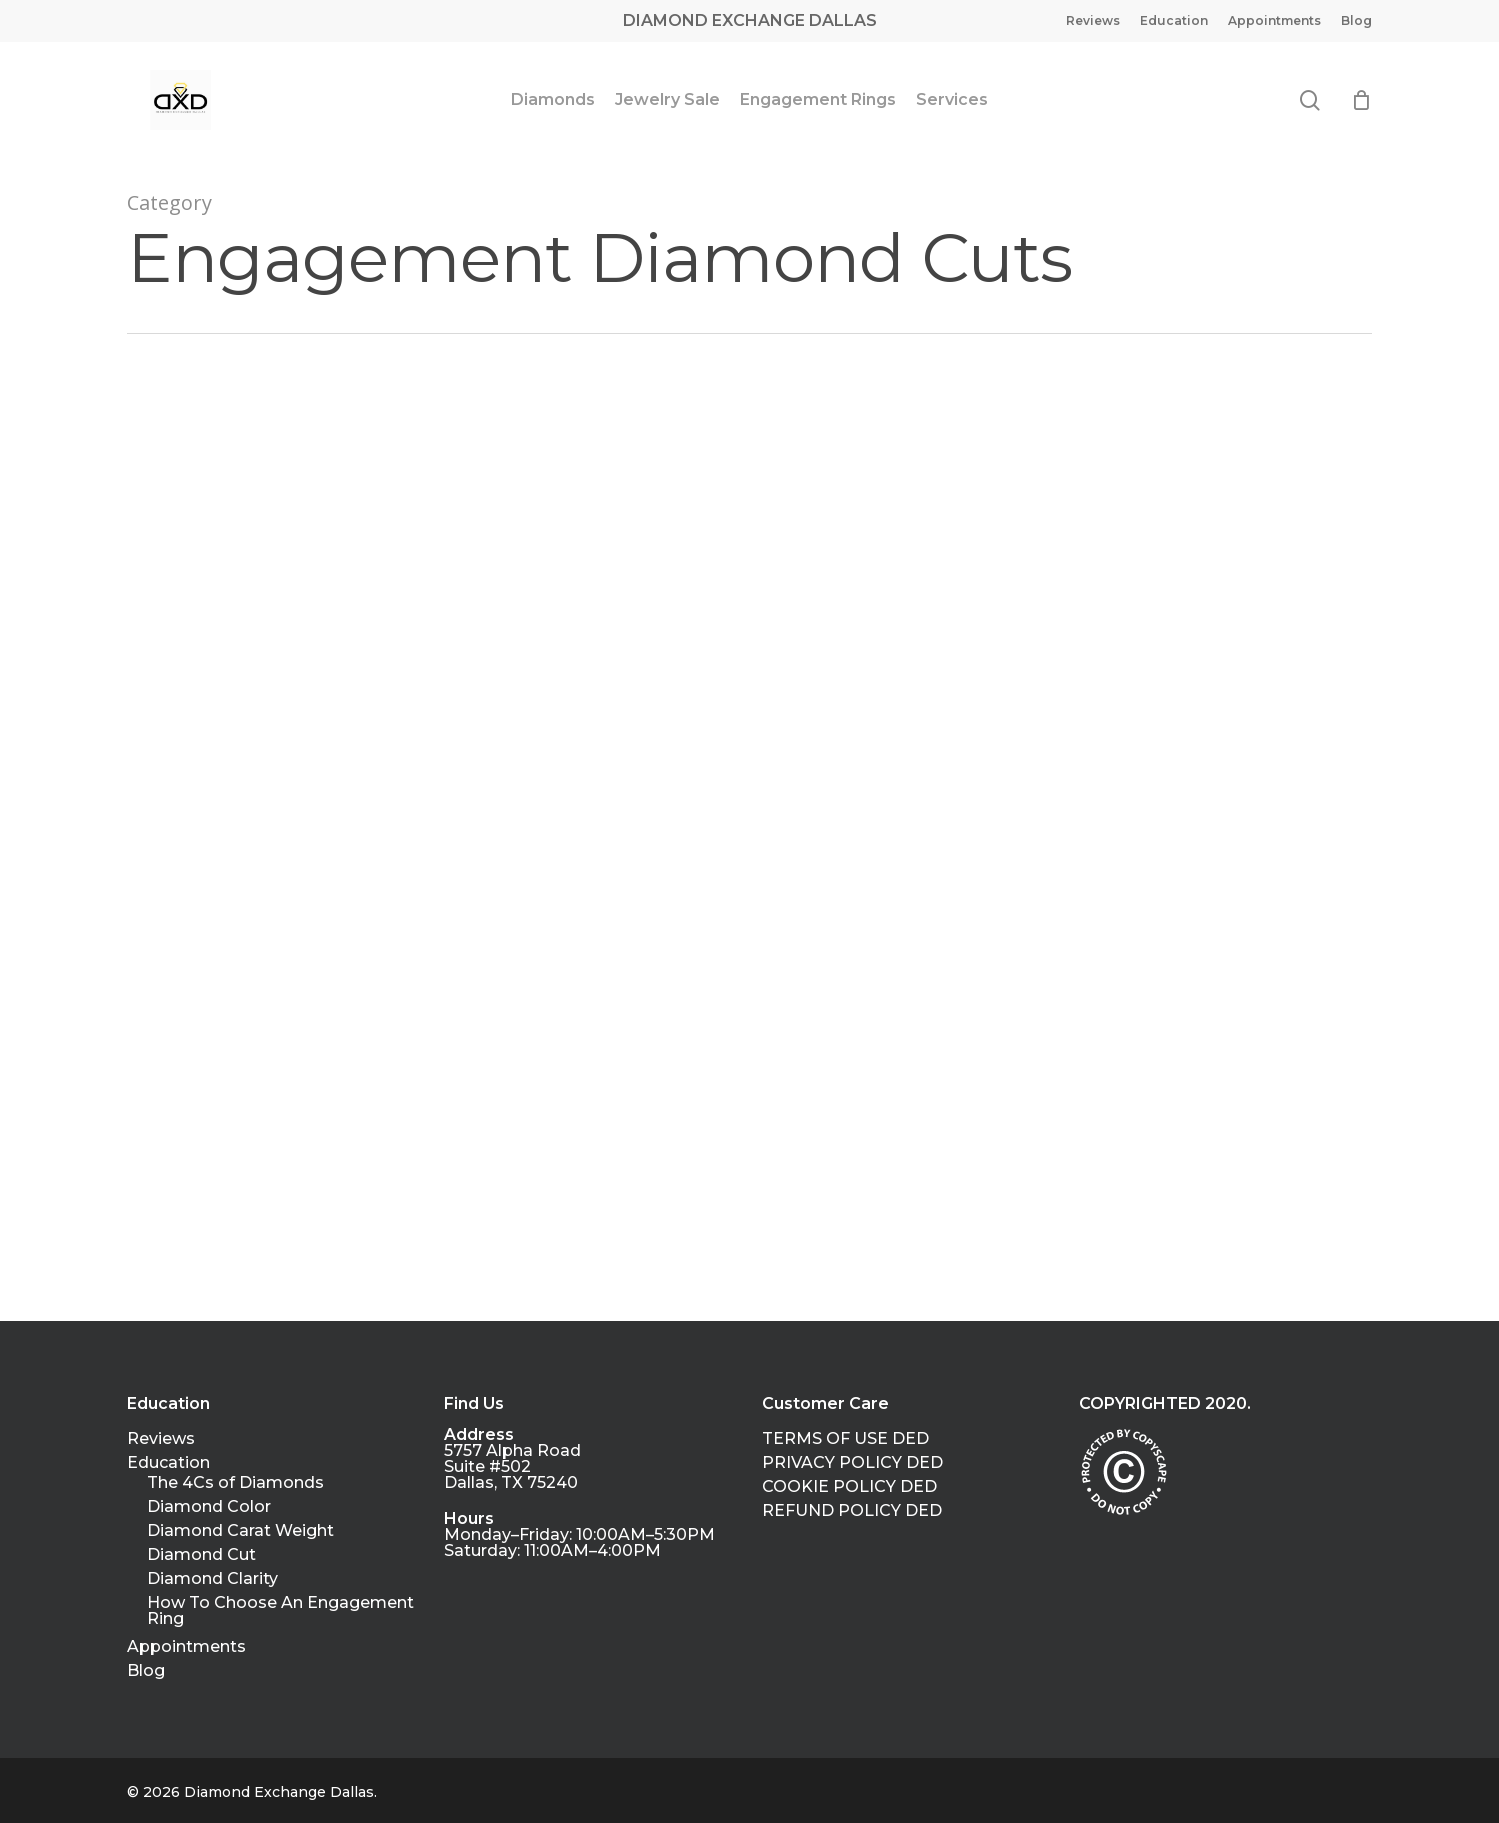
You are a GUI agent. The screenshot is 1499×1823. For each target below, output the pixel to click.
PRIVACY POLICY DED (852, 1463)
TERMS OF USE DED (845, 1439)
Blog (146, 1671)
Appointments (186, 1647)
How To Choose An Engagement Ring (280, 1611)
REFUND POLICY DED (852, 1511)
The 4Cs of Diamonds (235, 1483)
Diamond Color (209, 1507)
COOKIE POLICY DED (849, 1487)
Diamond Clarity (212, 1579)
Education (168, 1463)
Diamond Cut (201, 1555)
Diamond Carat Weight (240, 1531)
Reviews (161, 1439)
